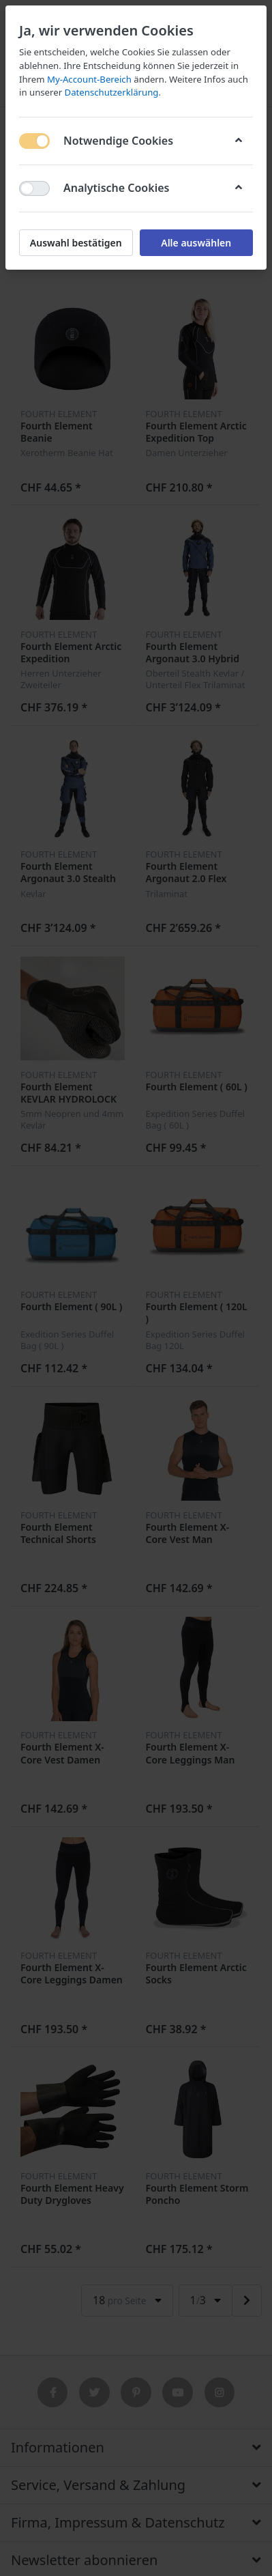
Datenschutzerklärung (112, 92)
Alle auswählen (196, 242)
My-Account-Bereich (89, 79)
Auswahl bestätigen (76, 242)
